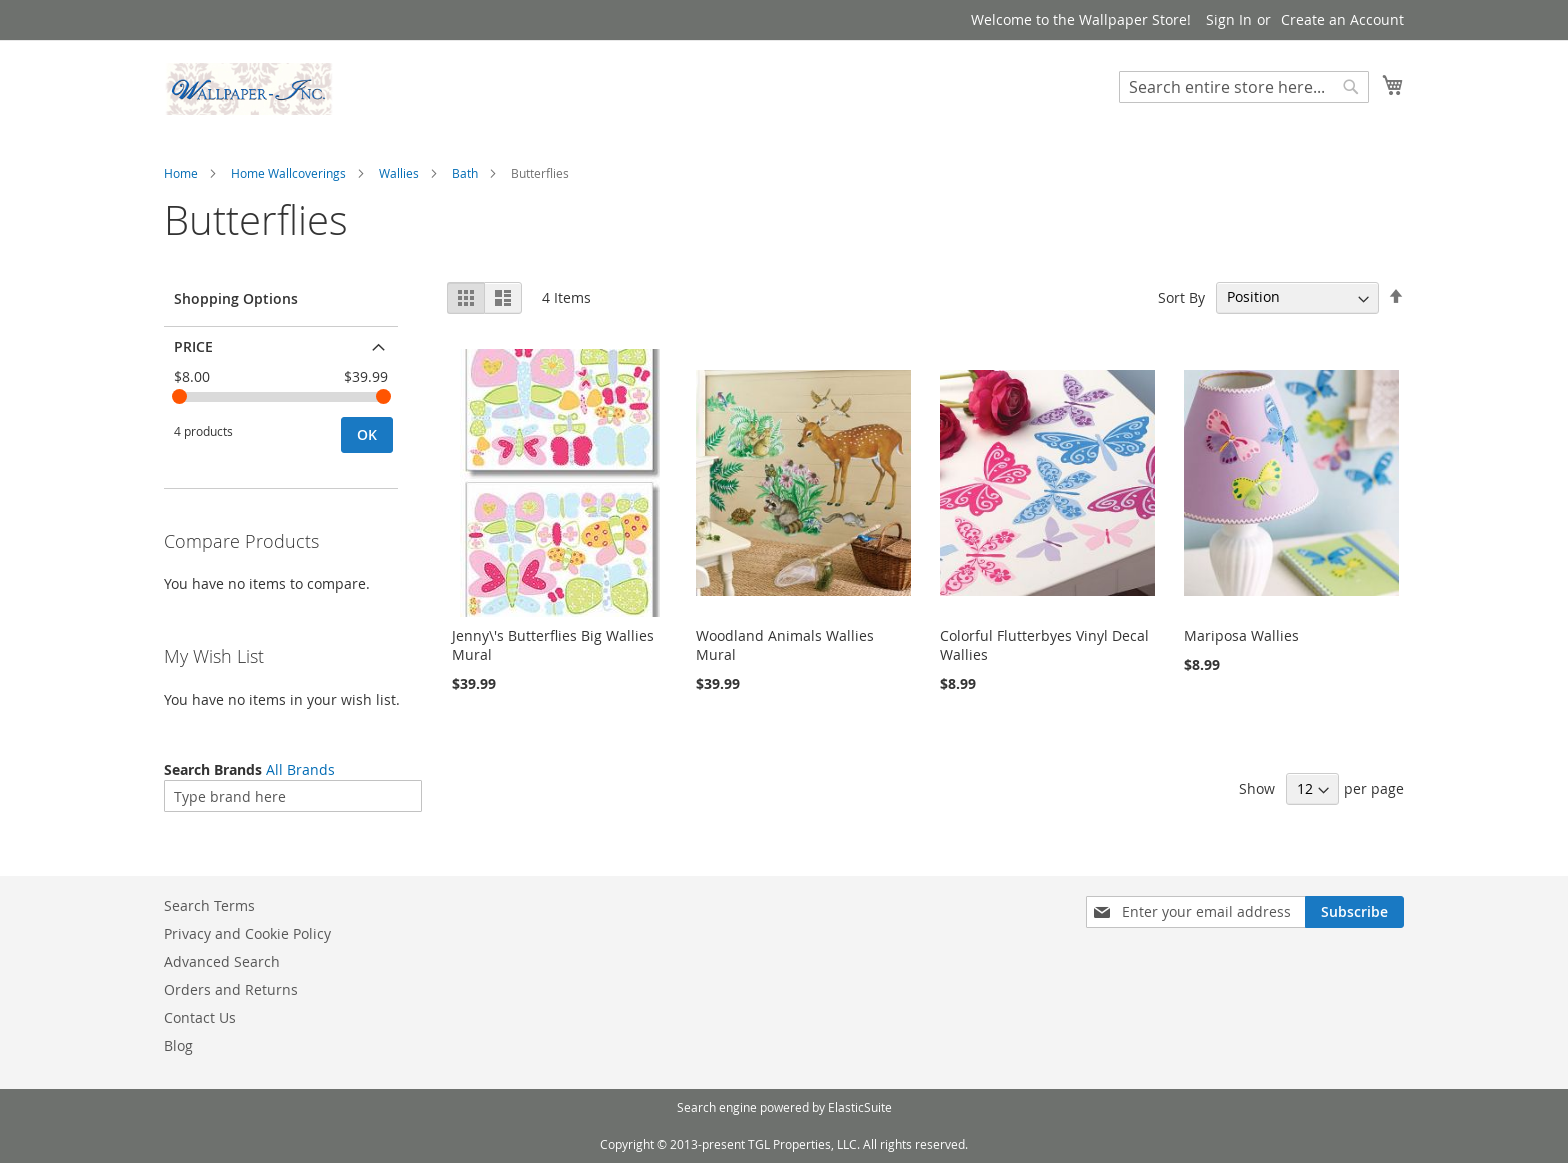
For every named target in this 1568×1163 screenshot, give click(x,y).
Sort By (1181, 296)
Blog (178, 1045)
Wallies (399, 173)
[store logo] (249, 89)
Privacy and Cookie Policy (247, 933)
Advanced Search (222, 961)
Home (181, 173)
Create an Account (1342, 19)
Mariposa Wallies (1241, 635)
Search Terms (209, 905)
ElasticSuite (860, 1107)
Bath (465, 173)
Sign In (1229, 19)
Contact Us (200, 1017)
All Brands (300, 769)
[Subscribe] (1354, 912)
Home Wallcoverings (288, 173)
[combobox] (1244, 87)
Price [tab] (193, 346)
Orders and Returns (231, 989)
